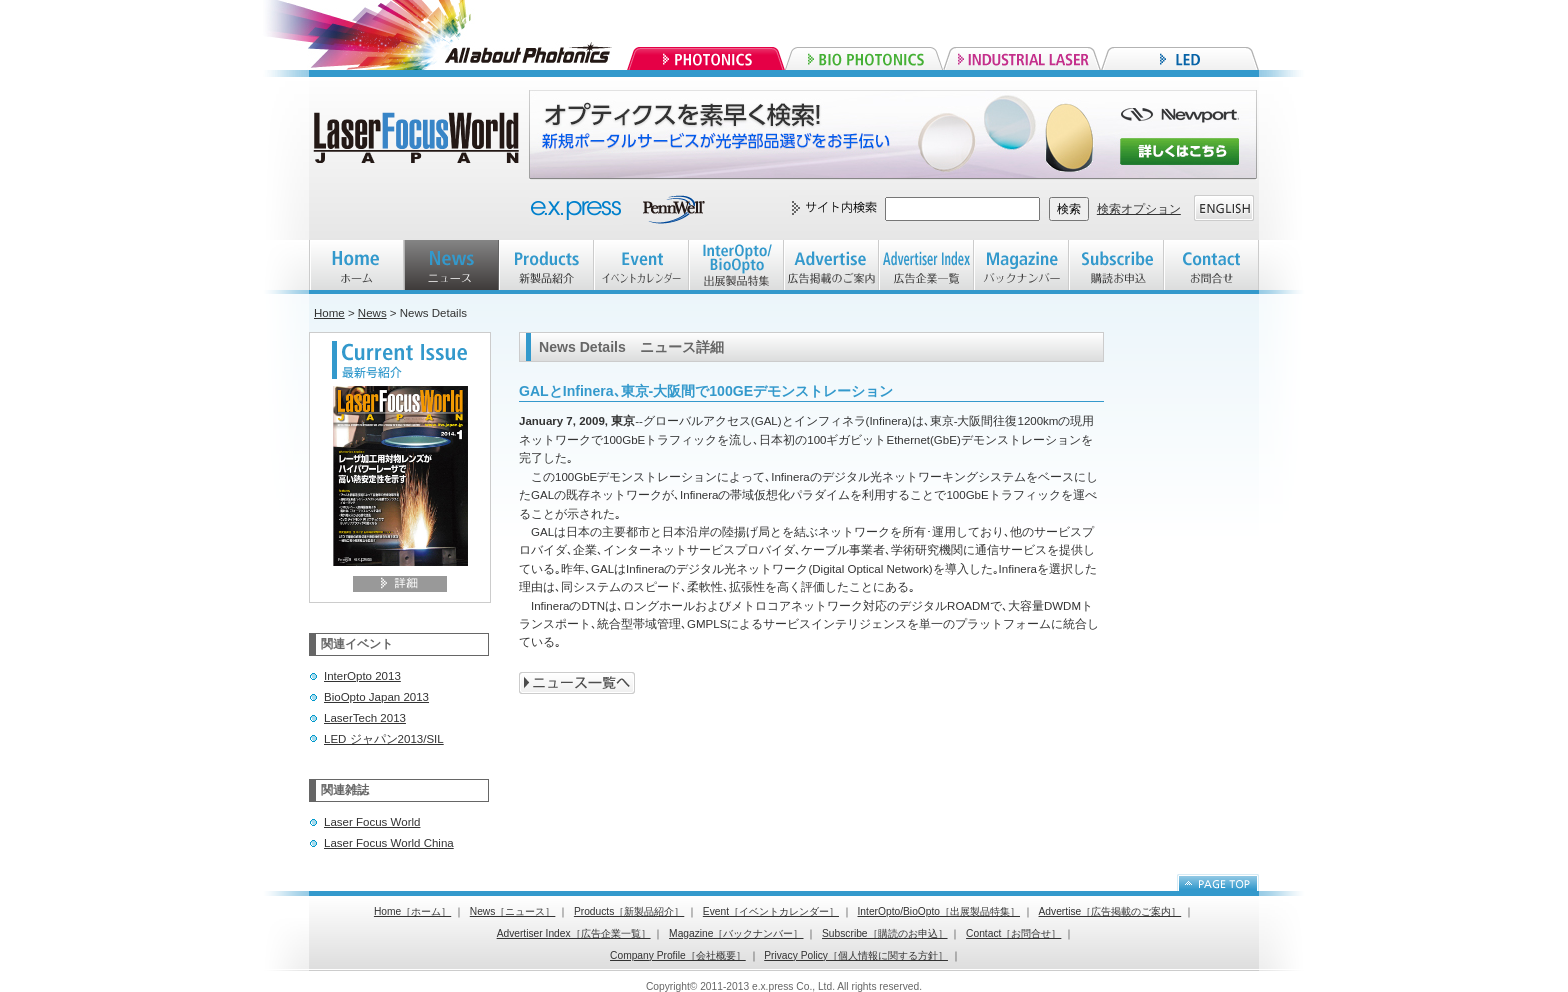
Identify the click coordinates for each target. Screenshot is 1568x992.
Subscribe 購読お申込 (1116, 267)
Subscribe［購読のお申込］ (885, 933)
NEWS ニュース (451, 267)
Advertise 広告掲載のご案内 (831, 267)
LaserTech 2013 (365, 718)
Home (329, 313)
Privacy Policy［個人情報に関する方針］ (856, 955)
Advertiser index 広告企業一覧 (926, 267)
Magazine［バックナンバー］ (736, 933)
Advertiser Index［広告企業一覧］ (574, 933)
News (372, 313)
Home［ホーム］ (412, 911)
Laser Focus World (372, 822)
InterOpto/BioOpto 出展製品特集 (736, 267)
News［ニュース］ (513, 911)
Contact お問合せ (1211, 267)
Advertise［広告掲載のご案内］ (1110, 911)
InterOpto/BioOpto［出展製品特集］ (939, 911)
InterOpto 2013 (362, 676)
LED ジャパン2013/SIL (384, 739)
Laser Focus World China (389, 843)
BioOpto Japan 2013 (376, 697)
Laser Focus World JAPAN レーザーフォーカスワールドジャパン (419, 140)
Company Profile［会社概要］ (678, 955)
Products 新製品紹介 (546, 267)
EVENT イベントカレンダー (641, 267)
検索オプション (1139, 209)
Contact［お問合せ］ (1013, 933)
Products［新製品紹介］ (629, 911)
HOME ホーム (356, 267)
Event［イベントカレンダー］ (771, 911)
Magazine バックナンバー (1021, 267)
